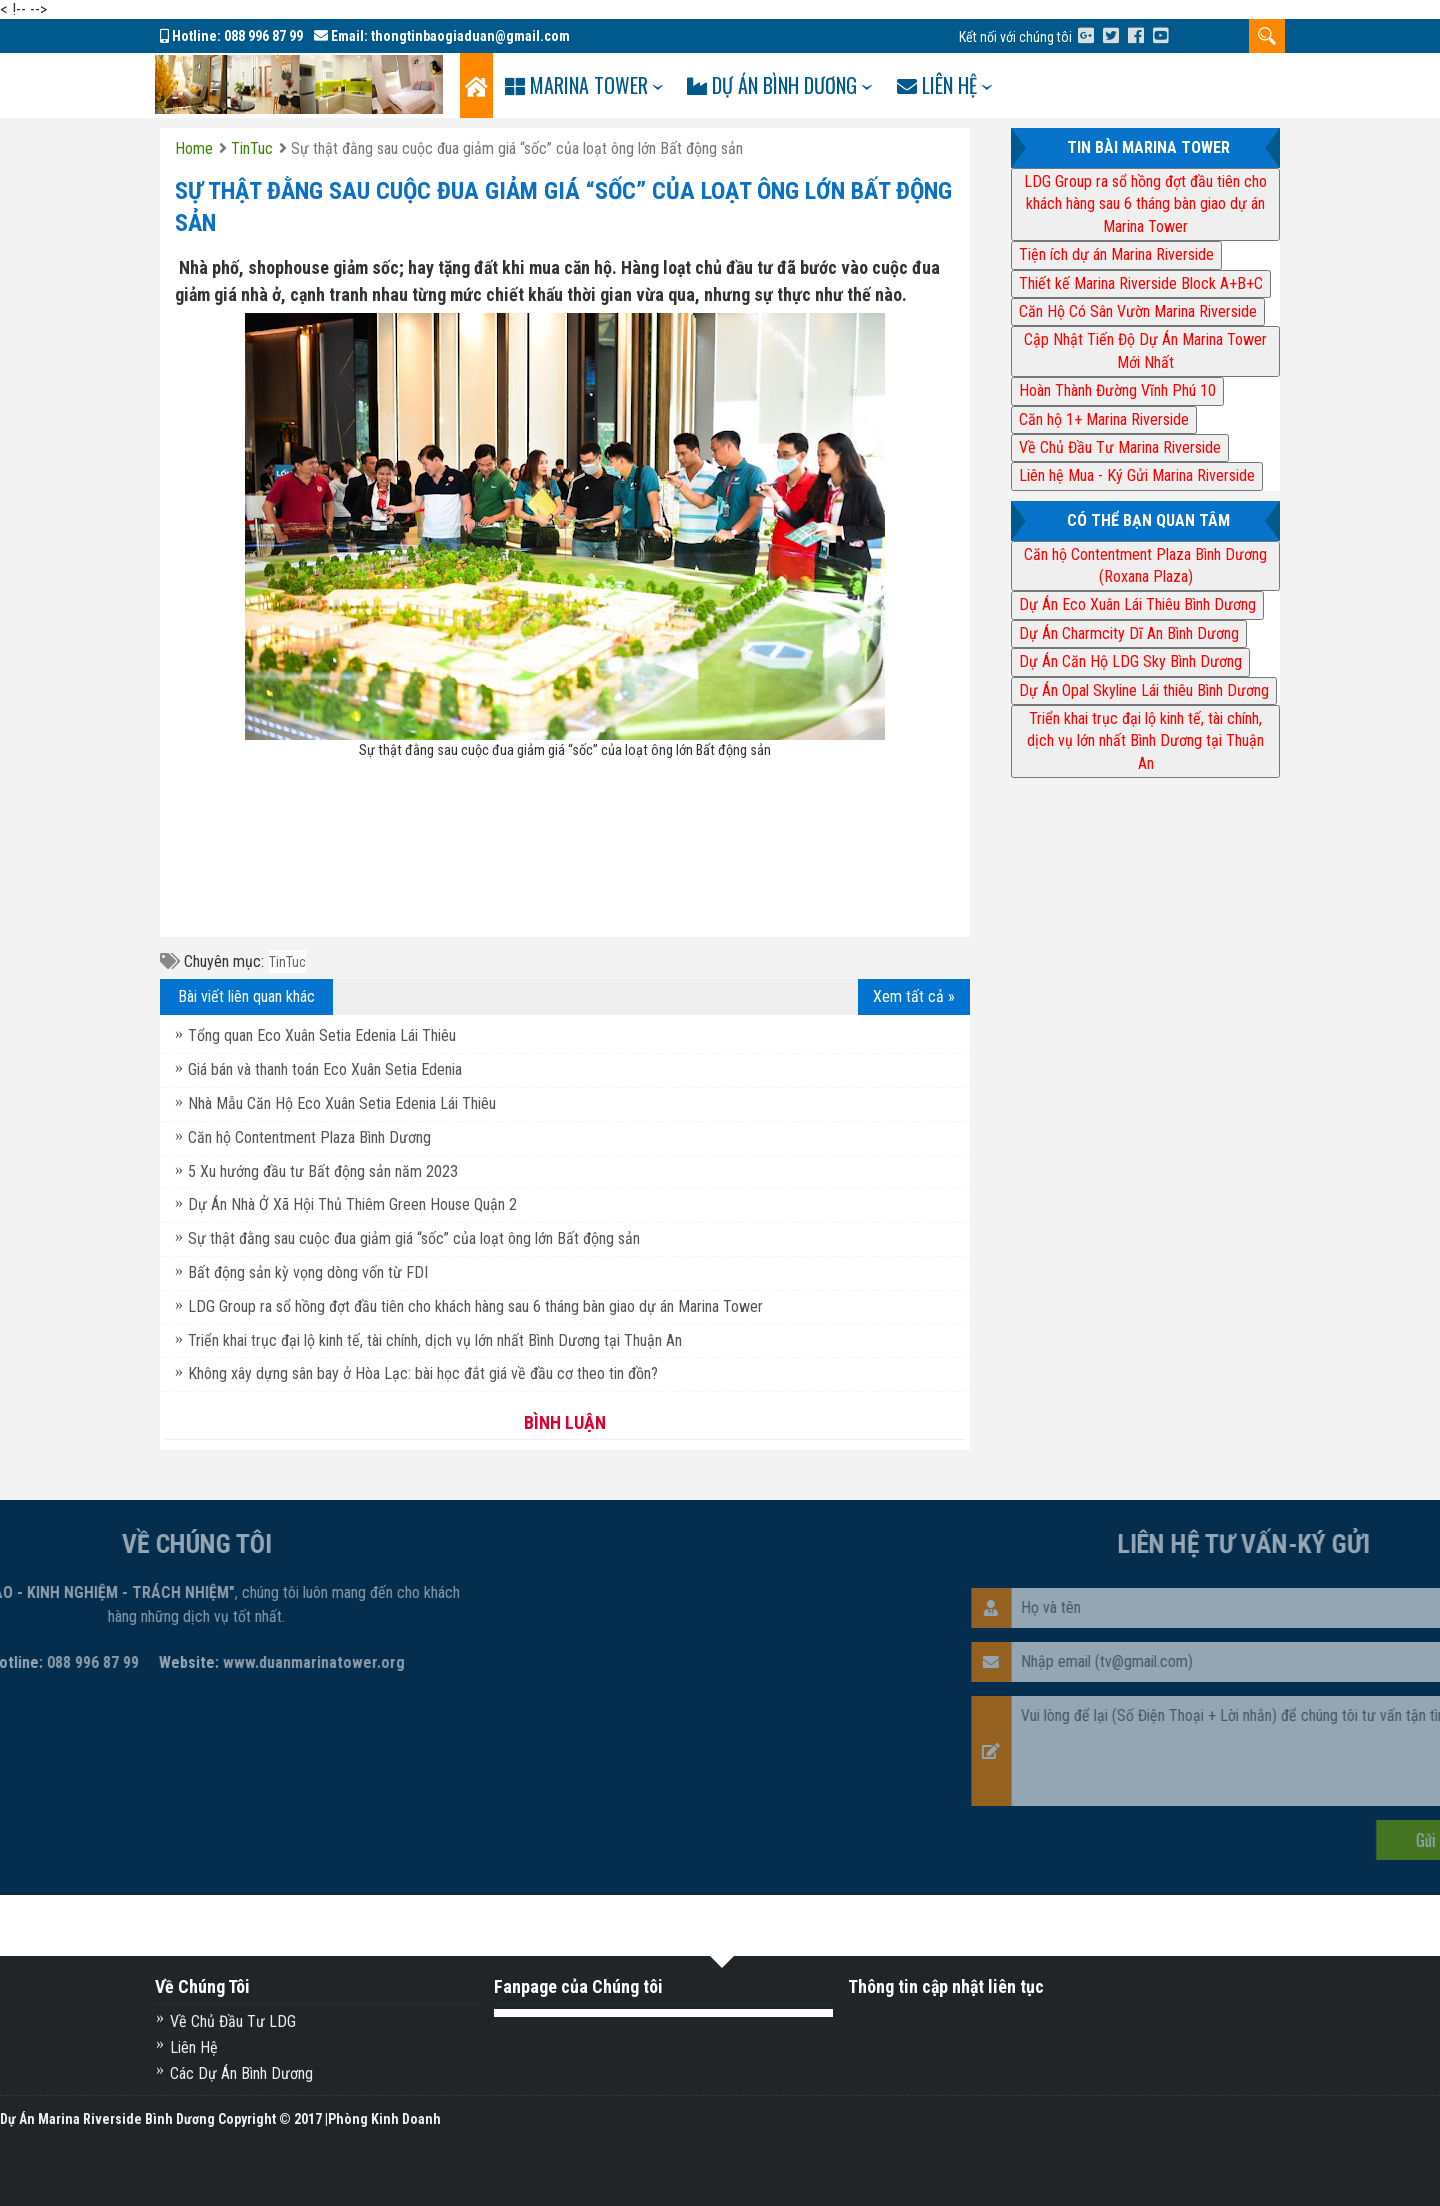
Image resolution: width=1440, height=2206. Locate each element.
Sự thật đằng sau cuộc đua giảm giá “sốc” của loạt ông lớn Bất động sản (414, 1238)
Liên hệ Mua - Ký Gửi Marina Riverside (1137, 475)
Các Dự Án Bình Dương (241, 2073)
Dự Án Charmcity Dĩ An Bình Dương (1129, 633)
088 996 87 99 (263, 36)
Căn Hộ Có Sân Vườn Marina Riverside (1138, 311)
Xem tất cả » (914, 996)
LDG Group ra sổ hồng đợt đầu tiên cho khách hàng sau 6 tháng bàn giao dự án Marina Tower (475, 1306)
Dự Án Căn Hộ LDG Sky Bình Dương (1130, 661)
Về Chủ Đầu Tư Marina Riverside (1120, 447)
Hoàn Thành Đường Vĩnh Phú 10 (1117, 390)
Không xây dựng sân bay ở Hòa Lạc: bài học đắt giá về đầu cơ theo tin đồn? (423, 1373)
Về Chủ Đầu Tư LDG (233, 2021)
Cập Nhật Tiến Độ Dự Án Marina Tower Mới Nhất (1145, 350)
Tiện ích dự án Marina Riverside (1116, 254)
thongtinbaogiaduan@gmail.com (470, 36)
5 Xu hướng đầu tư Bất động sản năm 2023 (323, 1171)
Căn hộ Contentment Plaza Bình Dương (309, 1137)
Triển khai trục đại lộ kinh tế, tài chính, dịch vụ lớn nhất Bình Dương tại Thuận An (435, 1340)
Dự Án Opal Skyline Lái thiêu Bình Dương (1144, 690)
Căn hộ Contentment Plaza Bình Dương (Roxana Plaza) (1145, 565)
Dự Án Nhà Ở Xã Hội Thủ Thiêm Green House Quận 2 (352, 1204)
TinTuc (287, 962)
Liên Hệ (194, 2047)
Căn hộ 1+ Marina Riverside (1104, 419)
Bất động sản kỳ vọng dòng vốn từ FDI (308, 1272)
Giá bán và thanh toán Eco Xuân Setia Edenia (325, 1069)
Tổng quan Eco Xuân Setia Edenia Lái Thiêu (322, 1035)
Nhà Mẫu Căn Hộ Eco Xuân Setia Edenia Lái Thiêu (342, 1103)
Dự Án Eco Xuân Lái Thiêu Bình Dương (1137, 604)
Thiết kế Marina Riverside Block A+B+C (1141, 283)
